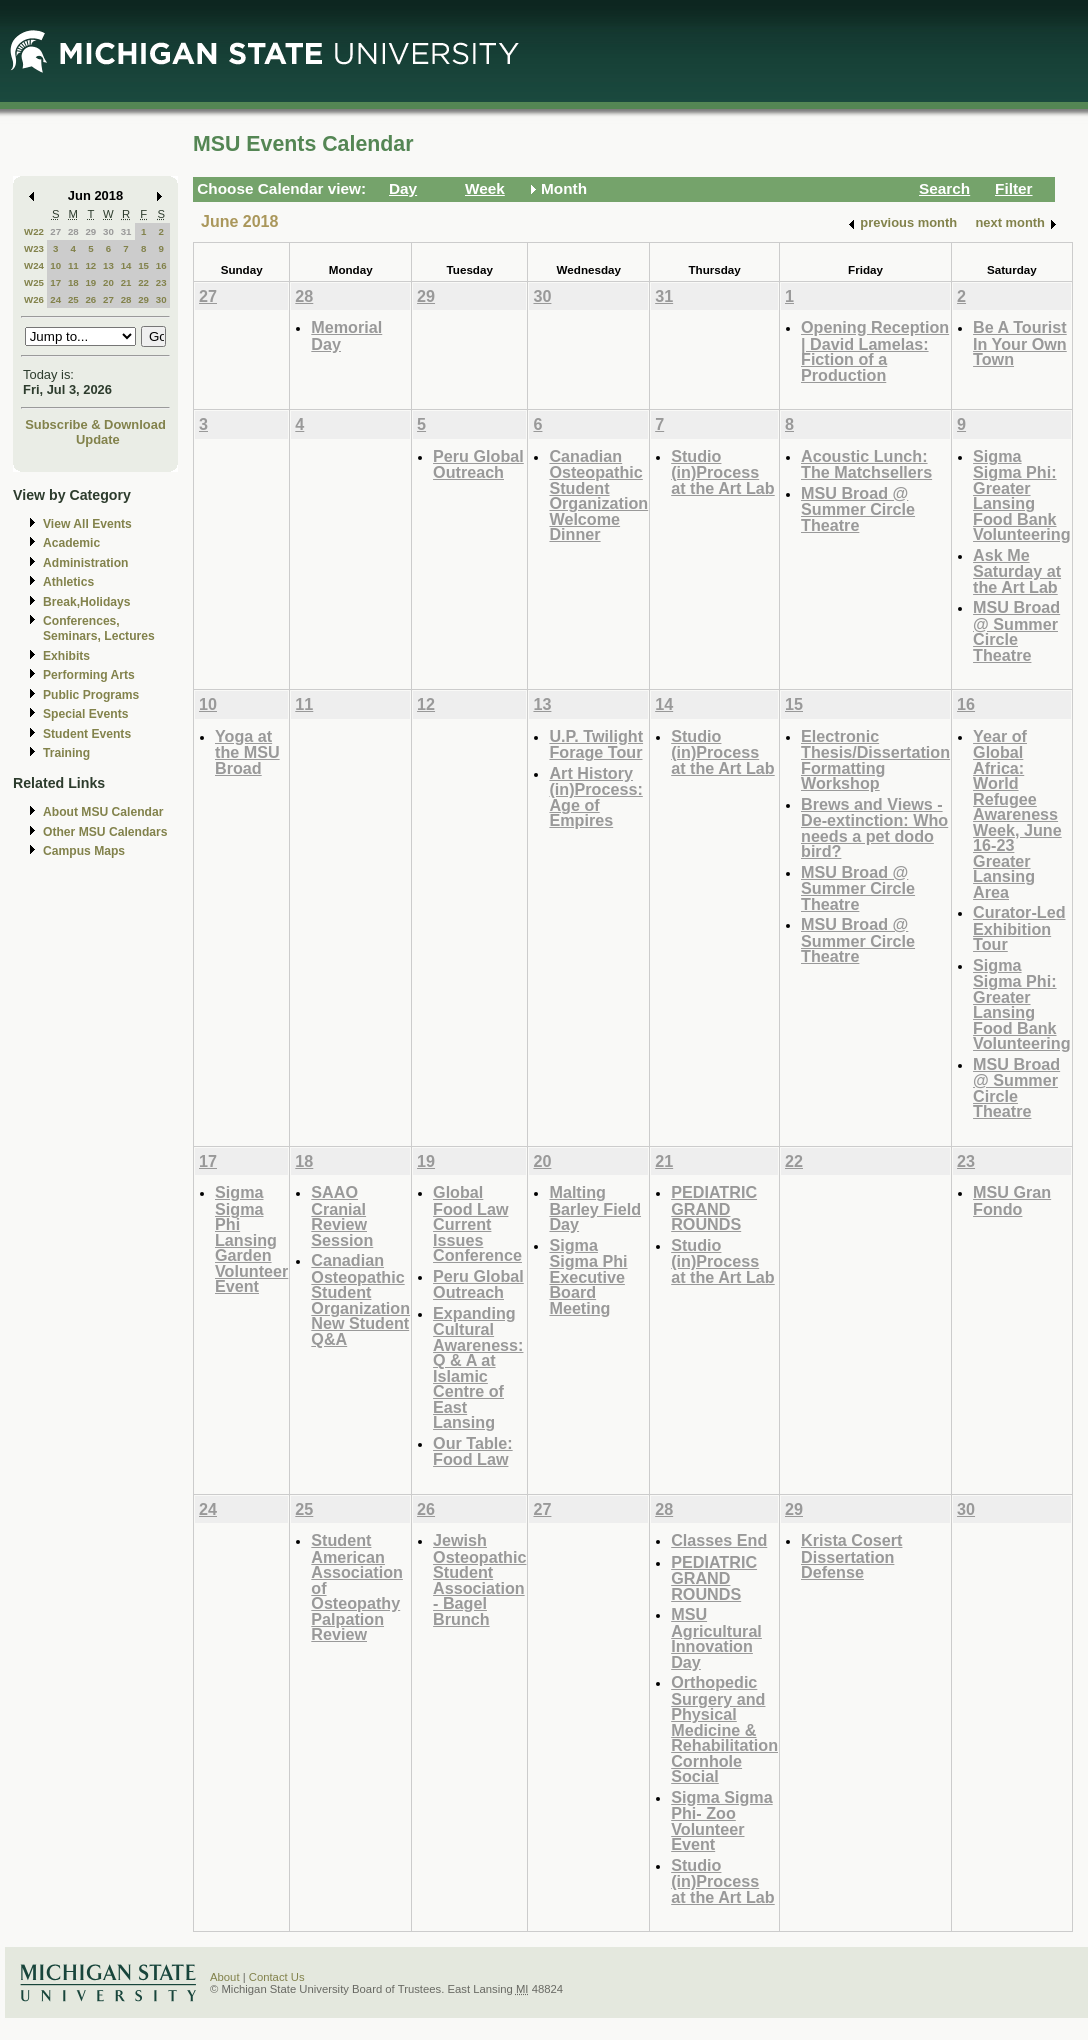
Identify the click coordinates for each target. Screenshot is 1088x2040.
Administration (85, 563)
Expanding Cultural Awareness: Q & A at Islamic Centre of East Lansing (478, 1368)
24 (55, 299)
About (225, 1977)
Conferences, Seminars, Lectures (99, 628)
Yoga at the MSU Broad (247, 752)
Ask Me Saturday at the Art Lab (1017, 571)
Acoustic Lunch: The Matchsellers (866, 464)
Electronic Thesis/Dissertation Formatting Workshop (875, 760)
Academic (71, 543)
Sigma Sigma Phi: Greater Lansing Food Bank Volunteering (1022, 495)
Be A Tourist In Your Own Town (1020, 343)
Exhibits (66, 656)
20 (108, 282)
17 (55, 282)
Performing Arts (89, 675)
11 (73, 265)
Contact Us (277, 1977)
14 (126, 265)
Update (98, 439)
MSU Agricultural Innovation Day (716, 1638)
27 (55, 231)
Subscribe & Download (95, 424)
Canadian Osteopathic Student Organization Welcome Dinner (598, 495)
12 (90, 265)
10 (55, 265)
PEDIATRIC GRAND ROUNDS (714, 1208)
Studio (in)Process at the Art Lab (723, 472)
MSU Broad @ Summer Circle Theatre (858, 509)
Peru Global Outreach (478, 464)
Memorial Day (346, 335)
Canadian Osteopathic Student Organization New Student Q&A (360, 1299)
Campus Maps (84, 851)
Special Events (85, 714)
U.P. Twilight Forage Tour (596, 744)
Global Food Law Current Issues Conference (477, 1223)
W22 (34, 231)
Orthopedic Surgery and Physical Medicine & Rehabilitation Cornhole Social (724, 1729)
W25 (34, 282)
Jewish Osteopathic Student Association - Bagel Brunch (479, 1579)
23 (161, 282)
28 (73, 231)
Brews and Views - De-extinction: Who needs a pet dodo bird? (874, 828)
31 (126, 231)
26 (90, 299)
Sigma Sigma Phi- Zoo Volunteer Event (721, 1821)
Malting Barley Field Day (595, 1208)
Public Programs (91, 695)
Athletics (68, 582)
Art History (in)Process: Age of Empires (595, 797)
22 (143, 282)
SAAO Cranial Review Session (342, 1216)
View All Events (87, 524)
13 (108, 265)
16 (161, 265)
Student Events (87, 734)
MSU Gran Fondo (1012, 1200)
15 (143, 265)
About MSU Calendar (103, 812)
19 (90, 282)
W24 (34, 265)
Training (66, 753)
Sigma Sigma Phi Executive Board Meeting (588, 1276)
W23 (34, 248)
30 (108, 231)
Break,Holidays (87, 602)
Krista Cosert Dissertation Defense (851, 1556)
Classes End (719, 1540)
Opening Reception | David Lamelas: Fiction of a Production (875, 351)
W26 (34, 299)
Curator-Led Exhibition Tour (1019, 928)
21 (126, 282)
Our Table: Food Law (473, 1451)
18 (73, 282)
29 (90, 231)
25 (73, 299)
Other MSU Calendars (105, 832)
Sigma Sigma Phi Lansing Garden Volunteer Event (251, 1239)
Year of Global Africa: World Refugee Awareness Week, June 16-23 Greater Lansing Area (1017, 814)
